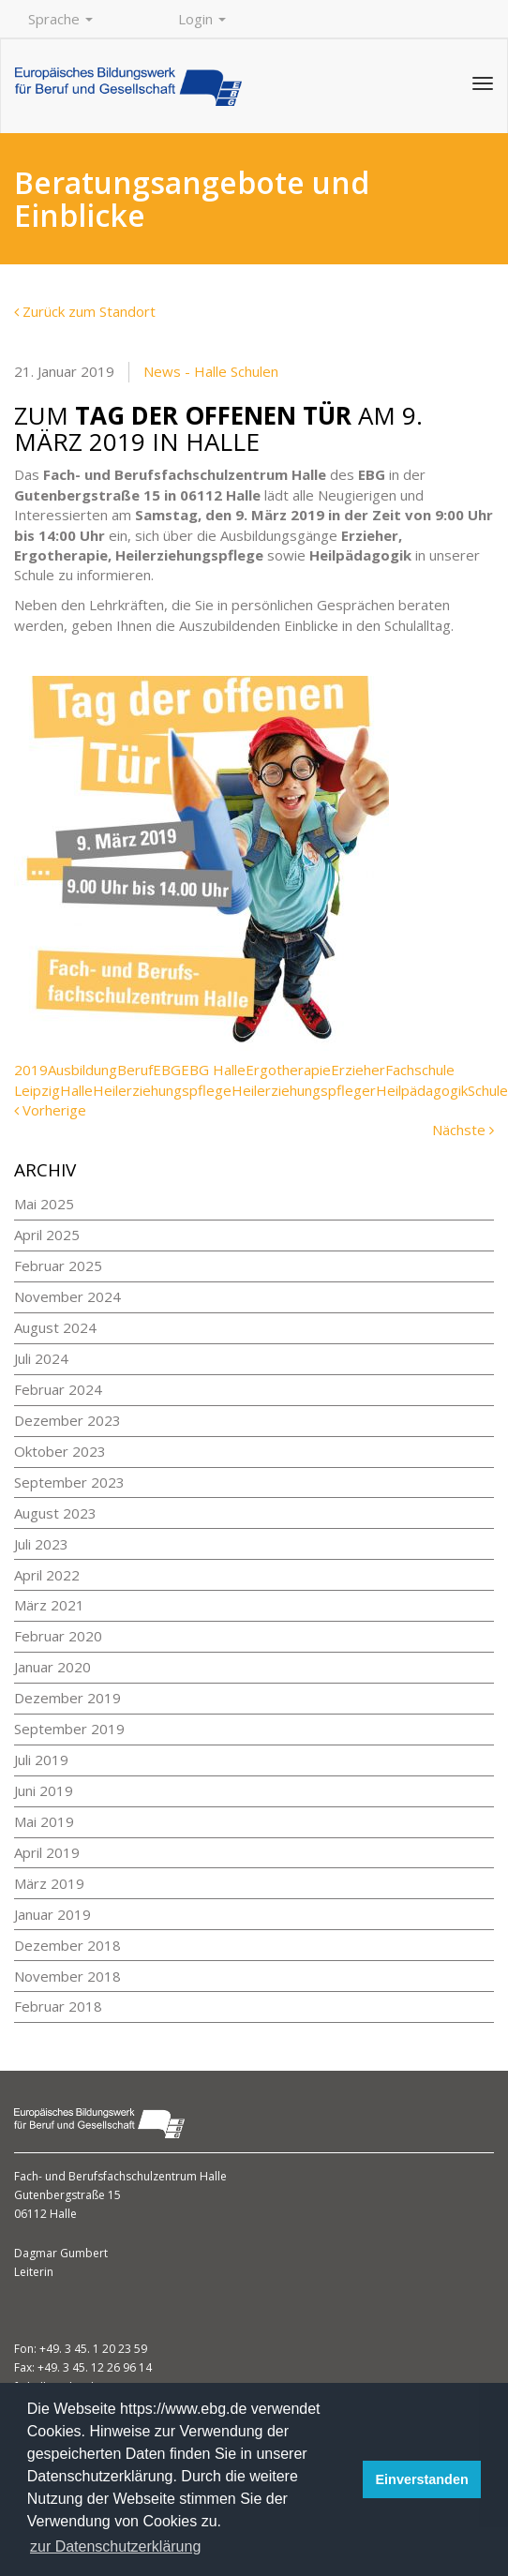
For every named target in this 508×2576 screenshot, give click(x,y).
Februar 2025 (58, 1265)
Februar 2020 (58, 1635)
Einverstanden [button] (422, 2479)
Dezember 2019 (67, 1697)
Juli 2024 (41, 1358)
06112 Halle (45, 2214)
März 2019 (49, 1883)
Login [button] (202, 18)
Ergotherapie (288, 1069)
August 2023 (55, 1513)
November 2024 (67, 1296)
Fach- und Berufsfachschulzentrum (107, 2176)
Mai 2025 (44, 1203)
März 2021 (49, 1604)
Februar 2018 (58, 2006)
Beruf (135, 1069)
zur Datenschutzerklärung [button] (115, 2546)
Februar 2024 (58, 1389)
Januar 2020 (52, 1666)
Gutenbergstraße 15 (67, 2195)
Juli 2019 (41, 1759)
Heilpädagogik (422, 1090)
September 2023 (69, 1482)
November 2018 (67, 1976)
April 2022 (47, 1574)
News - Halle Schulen (210, 371)
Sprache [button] (60, 18)
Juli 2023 (41, 1544)
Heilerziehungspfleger (304, 1090)
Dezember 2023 (67, 1420)
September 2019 (69, 1728)
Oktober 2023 (60, 1451)
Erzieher (358, 1069)
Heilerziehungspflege (162, 1090)
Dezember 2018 (67, 1945)
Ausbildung (82, 1069)
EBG (167, 1069)
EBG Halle (213, 1069)
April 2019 (47, 1852)
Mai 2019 (44, 1821)
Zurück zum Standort (85, 311)
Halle (76, 1090)
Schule (488, 1090)
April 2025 (47, 1234)
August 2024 (55, 1327)
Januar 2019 (52, 1914)
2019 (31, 1069)
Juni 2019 (43, 1790)
